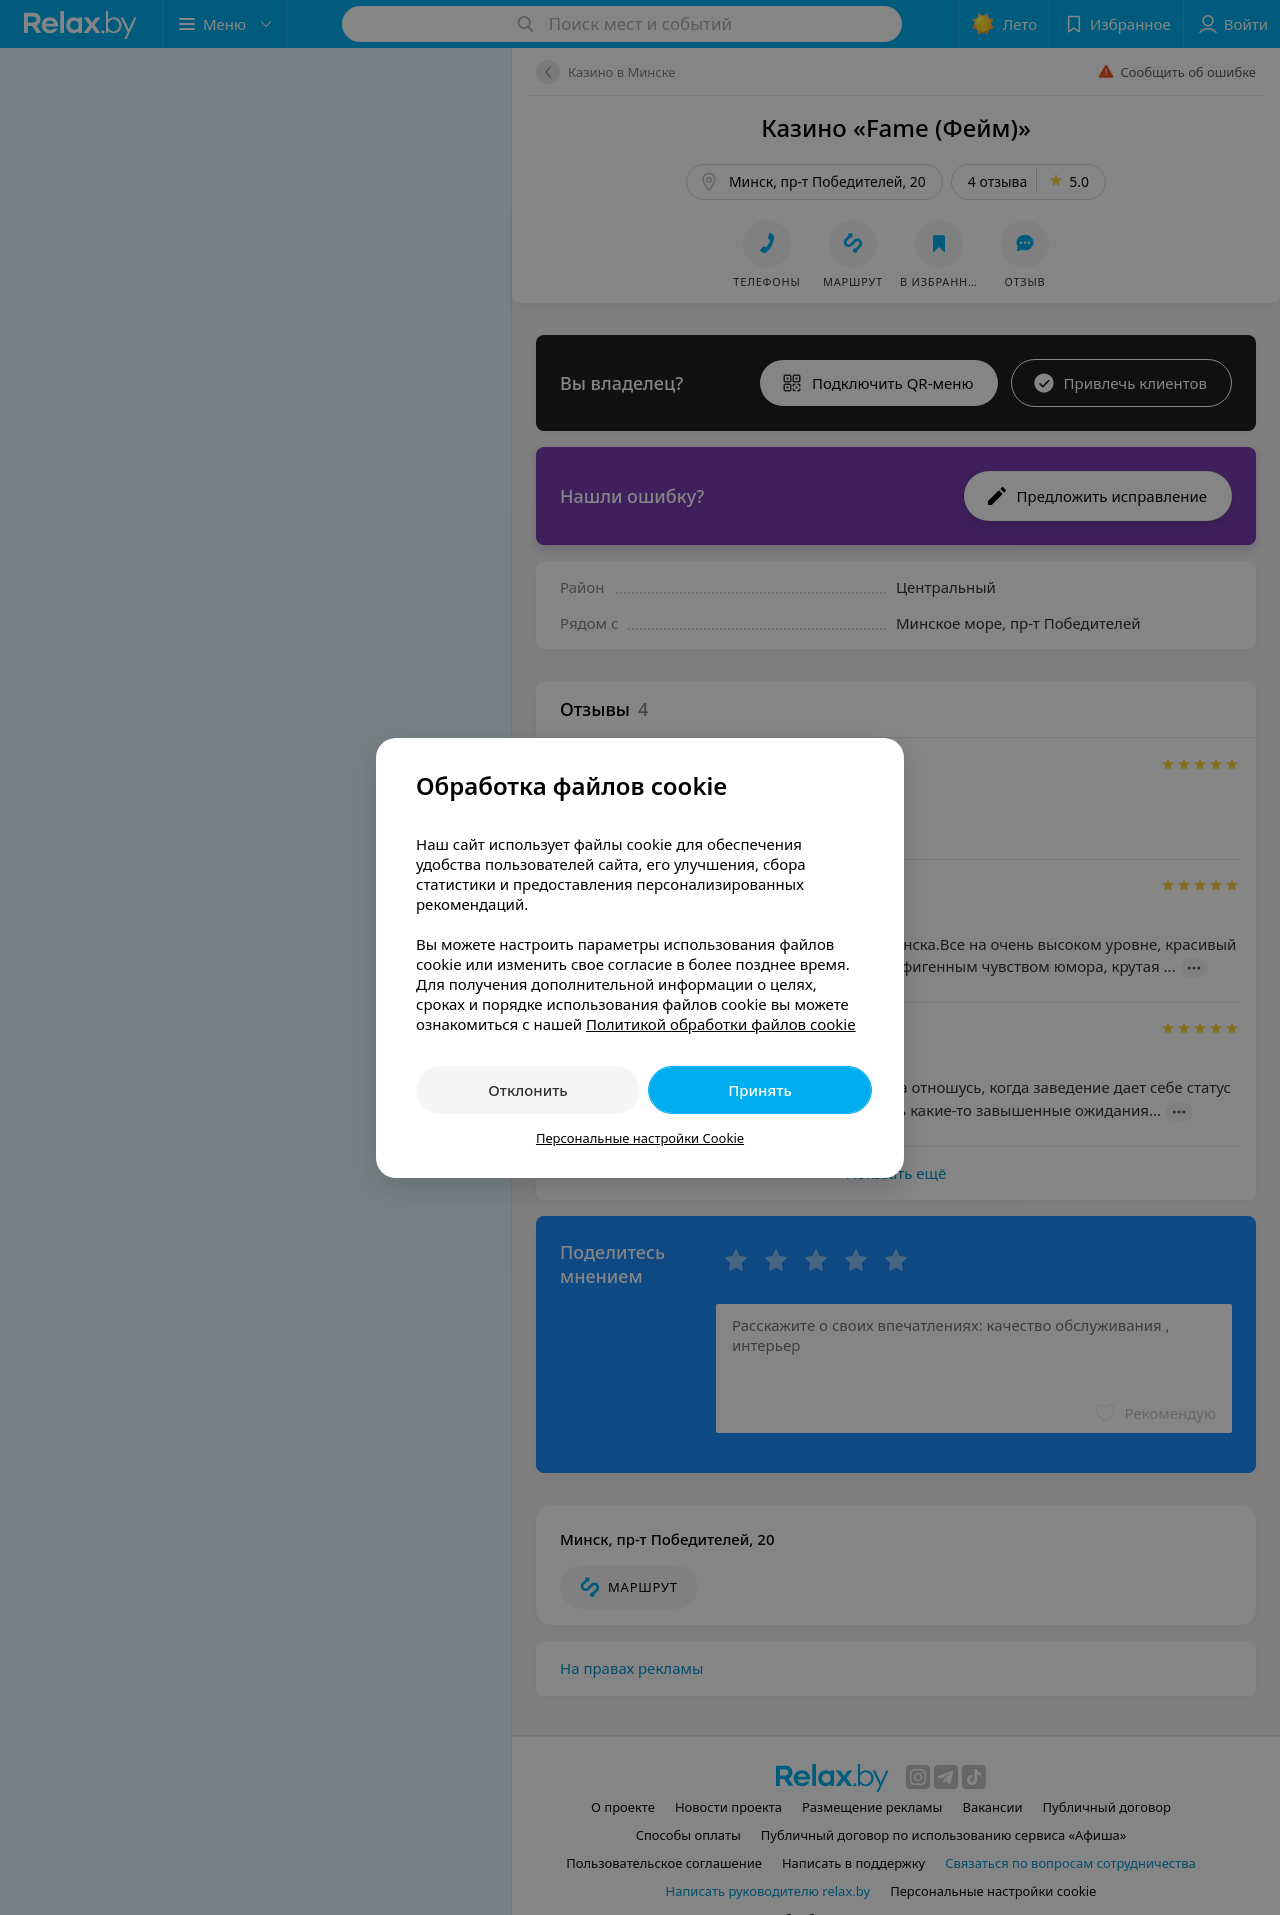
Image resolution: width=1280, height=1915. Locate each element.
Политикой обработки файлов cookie (721, 1024)
